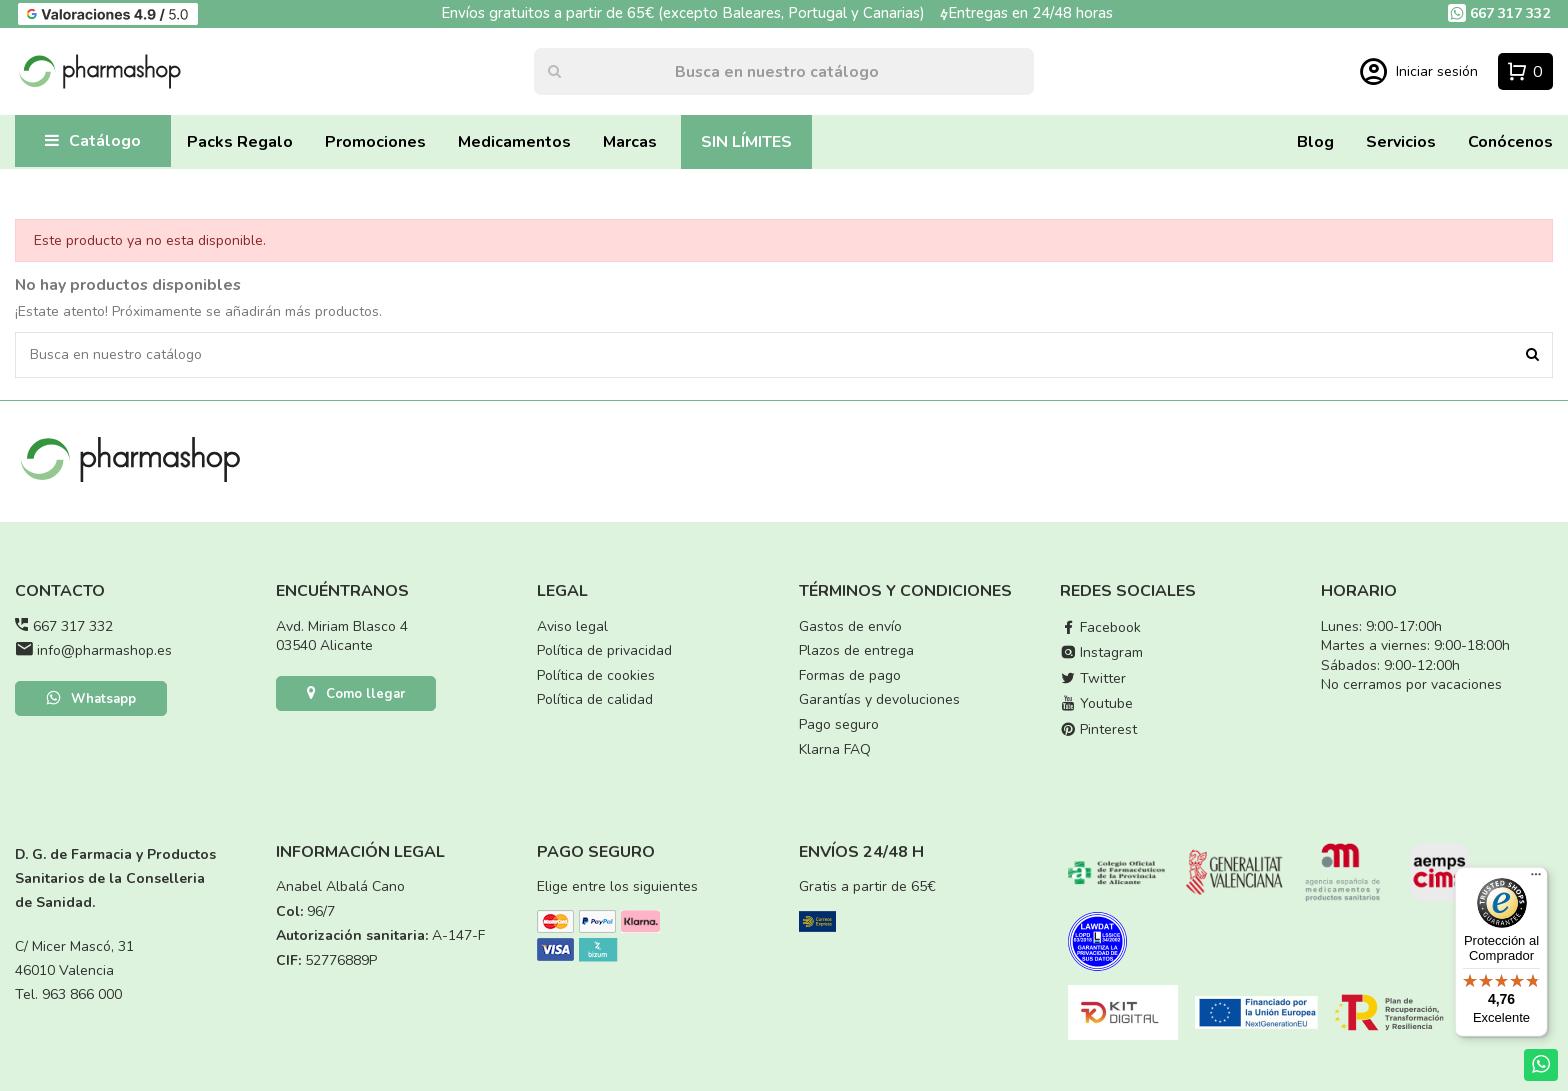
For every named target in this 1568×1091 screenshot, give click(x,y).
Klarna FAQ (835, 749)
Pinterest (1098, 729)
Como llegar (356, 695)
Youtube (1096, 703)
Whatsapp (91, 700)
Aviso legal (572, 626)
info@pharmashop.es (104, 650)
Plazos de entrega (856, 650)
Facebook (1100, 627)
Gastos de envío (850, 626)
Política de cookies (596, 675)
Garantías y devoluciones (879, 699)
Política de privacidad (604, 650)
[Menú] (1536, 879)
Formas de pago (850, 675)
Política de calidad (595, 699)
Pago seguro (839, 724)
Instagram (1101, 652)
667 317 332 (73, 626)
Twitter (1093, 678)
